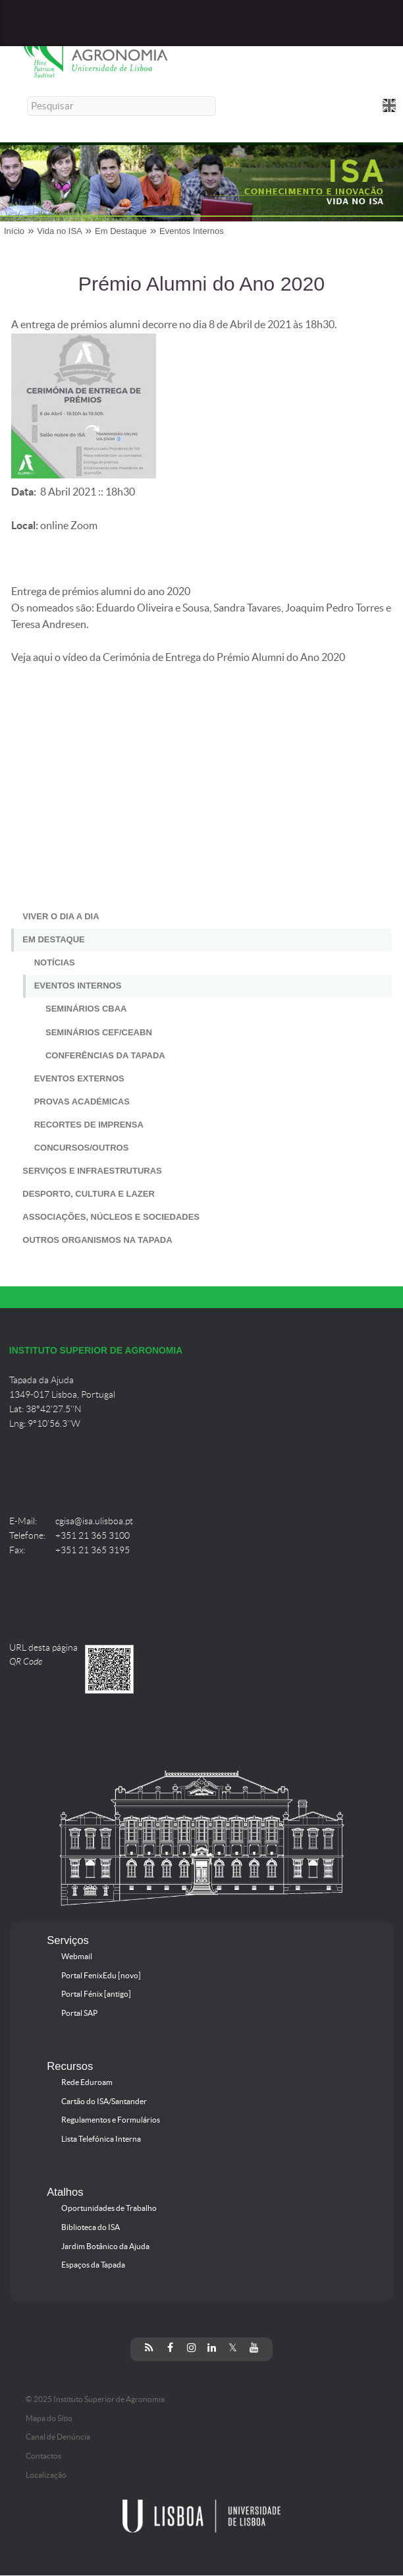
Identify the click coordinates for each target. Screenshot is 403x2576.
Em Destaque (121, 231)
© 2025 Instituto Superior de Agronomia (95, 2399)
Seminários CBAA (86, 1009)
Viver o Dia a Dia (60, 916)
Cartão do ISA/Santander (104, 2101)
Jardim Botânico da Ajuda (105, 2246)
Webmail (76, 1956)
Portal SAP (79, 2013)
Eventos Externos (79, 1078)
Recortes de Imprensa (89, 1125)
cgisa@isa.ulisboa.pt (94, 1521)
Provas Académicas (82, 1101)
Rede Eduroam (87, 2082)
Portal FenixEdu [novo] (101, 1975)
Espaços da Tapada (93, 2265)
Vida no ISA (59, 231)
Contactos (43, 2456)
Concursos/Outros (81, 1148)
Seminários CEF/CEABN (98, 1032)
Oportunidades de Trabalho (109, 2208)
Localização (46, 2475)
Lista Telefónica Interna (101, 2139)
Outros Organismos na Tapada (97, 1240)
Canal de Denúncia (58, 2437)
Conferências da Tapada (105, 1055)
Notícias (54, 962)
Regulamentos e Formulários (110, 2120)
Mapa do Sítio (49, 2418)
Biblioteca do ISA (90, 2227)
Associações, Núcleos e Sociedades (111, 1217)
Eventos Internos (191, 231)
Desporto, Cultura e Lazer (88, 1194)
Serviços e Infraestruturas (91, 1171)
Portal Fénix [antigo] (96, 1994)
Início (14, 231)
